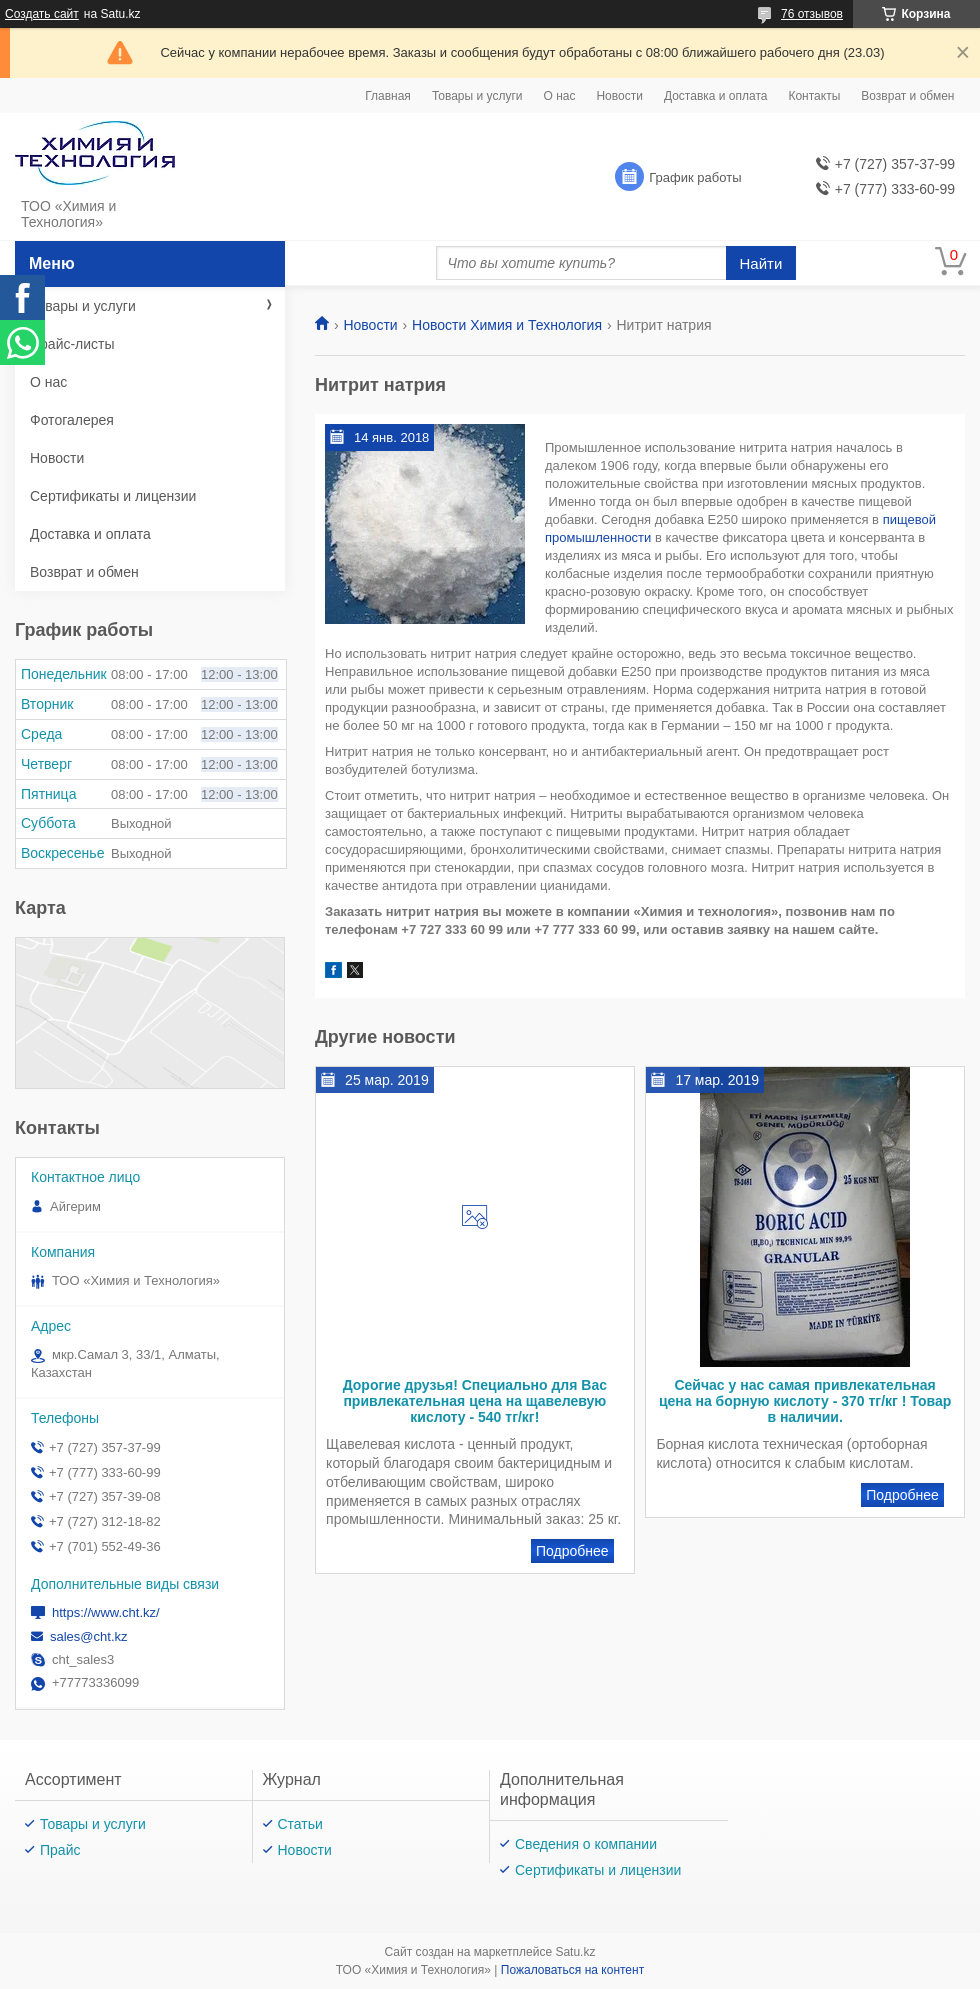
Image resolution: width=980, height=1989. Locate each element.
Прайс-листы (72, 344)
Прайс (60, 1850)
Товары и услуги (477, 96)
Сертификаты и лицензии (113, 496)
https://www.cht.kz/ (106, 1612)
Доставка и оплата (716, 96)
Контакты (814, 96)
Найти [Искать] (761, 263)
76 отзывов (812, 14)
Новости (619, 96)
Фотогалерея (72, 420)
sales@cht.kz (89, 1636)
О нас (559, 96)
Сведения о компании (586, 1844)
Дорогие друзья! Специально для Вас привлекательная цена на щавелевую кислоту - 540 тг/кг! (475, 1401)
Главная (388, 96)
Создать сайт (42, 14)
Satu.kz (575, 1952)
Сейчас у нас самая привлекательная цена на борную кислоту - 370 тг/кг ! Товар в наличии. (805, 1401)
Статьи (300, 1824)
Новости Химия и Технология (507, 325)
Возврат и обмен (907, 96)
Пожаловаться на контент (572, 1970)
